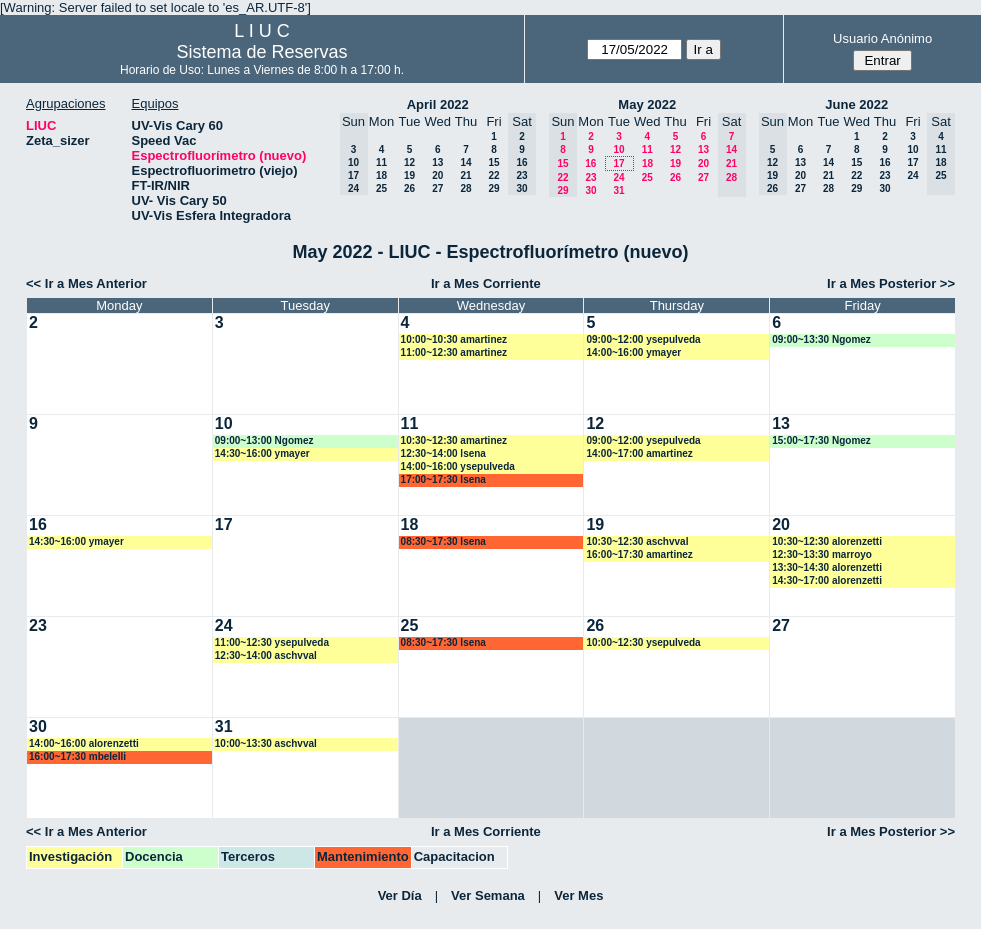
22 (493, 175)
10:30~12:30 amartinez (454, 440)
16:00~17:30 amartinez (639, 554)
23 (590, 177)
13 (437, 162)
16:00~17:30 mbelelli (77, 756)
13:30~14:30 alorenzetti (827, 567)
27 (437, 188)
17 (618, 163)
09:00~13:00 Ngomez (264, 440)
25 (381, 188)
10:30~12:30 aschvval (637, 541)
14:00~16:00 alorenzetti (84, 743)
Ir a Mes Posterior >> (891, 283)
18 (381, 175)
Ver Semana (488, 895)
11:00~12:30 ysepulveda (272, 642)
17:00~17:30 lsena (443, 479)
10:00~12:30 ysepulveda (643, 642)
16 (590, 163)
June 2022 (856, 104)
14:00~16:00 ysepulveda (458, 466)
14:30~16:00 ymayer (262, 453)
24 (618, 177)
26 (409, 188)
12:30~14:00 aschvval (266, 655)
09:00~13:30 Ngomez (821, 339)
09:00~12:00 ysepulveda (643, 339)
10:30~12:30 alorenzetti (827, 541)
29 (493, 188)
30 (590, 190)
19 (409, 175)
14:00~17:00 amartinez (639, 453)
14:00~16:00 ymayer (633, 352)
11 (381, 162)
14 (465, 162)
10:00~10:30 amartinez (454, 339)
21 (465, 175)
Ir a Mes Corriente (486, 283)
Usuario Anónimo (882, 38)
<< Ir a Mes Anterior (86, 283)
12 (409, 162)
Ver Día (400, 895)
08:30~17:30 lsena (443, 541)
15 (493, 162)
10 (618, 149)
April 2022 (438, 104)
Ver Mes (578, 895)
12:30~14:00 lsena (443, 453)
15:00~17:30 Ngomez (821, 440)
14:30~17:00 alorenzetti (827, 580)
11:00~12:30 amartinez (454, 352)
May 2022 (647, 104)
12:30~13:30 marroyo (822, 554)
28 (465, 188)
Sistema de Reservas (261, 52)
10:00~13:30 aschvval (266, 743)
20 (437, 175)
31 (618, 190)
